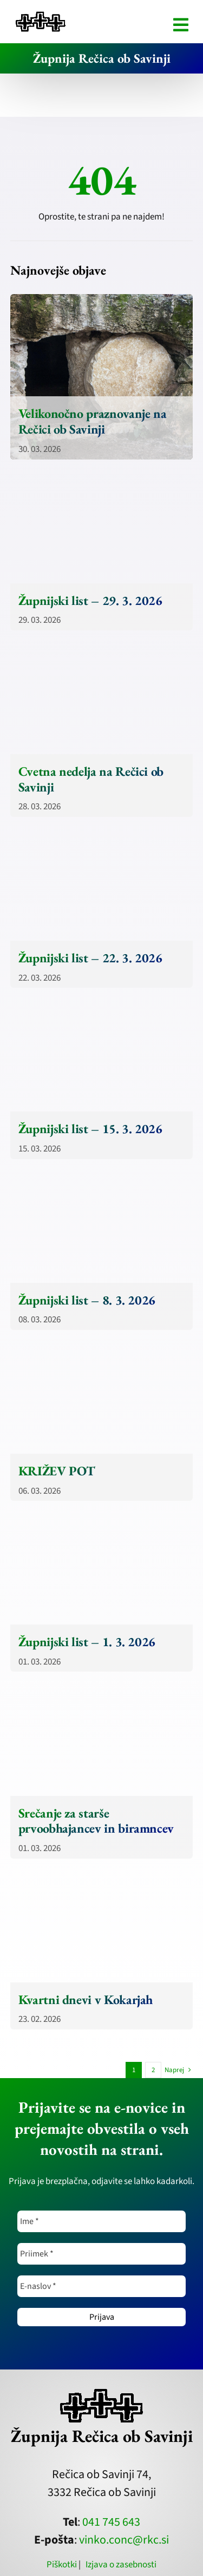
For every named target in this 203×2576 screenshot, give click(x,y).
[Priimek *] (101, 2254)
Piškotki (62, 2564)
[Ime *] (101, 2221)
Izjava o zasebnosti (121, 2564)
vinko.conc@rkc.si (124, 2539)
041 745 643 (111, 2522)
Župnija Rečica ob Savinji (102, 58)
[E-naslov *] (101, 2286)
